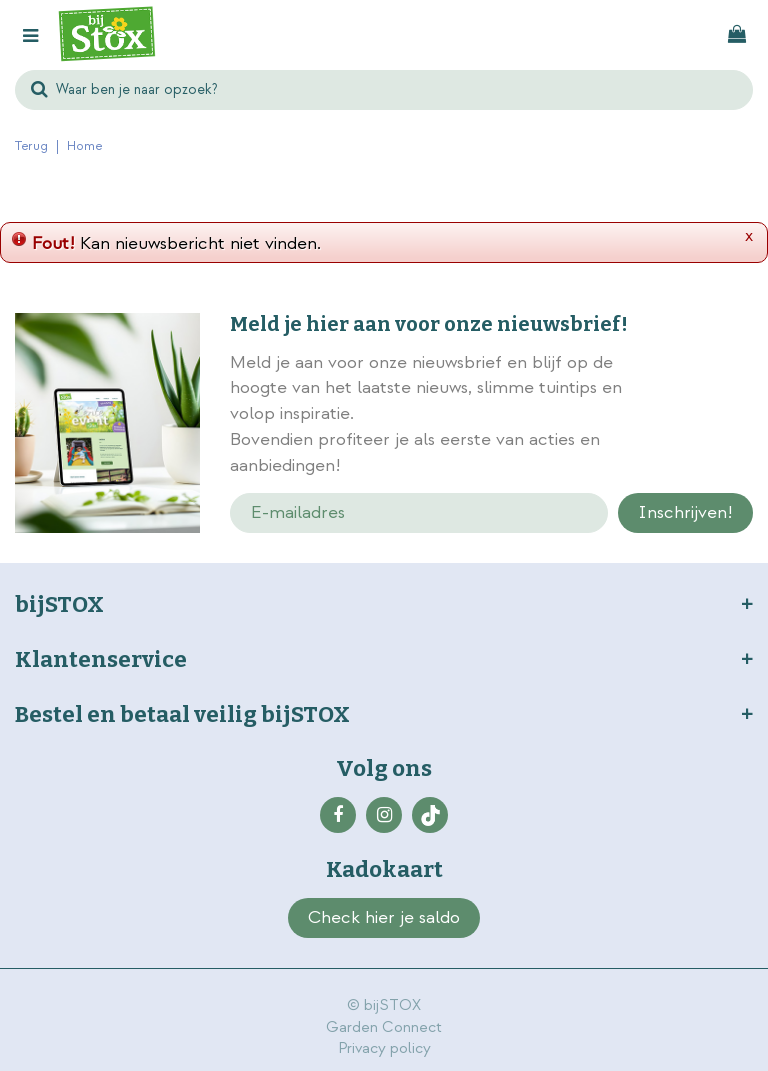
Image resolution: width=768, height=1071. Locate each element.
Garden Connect (384, 1027)
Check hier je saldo (384, 917)
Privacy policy (384, 1048)
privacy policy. (704, 416)
